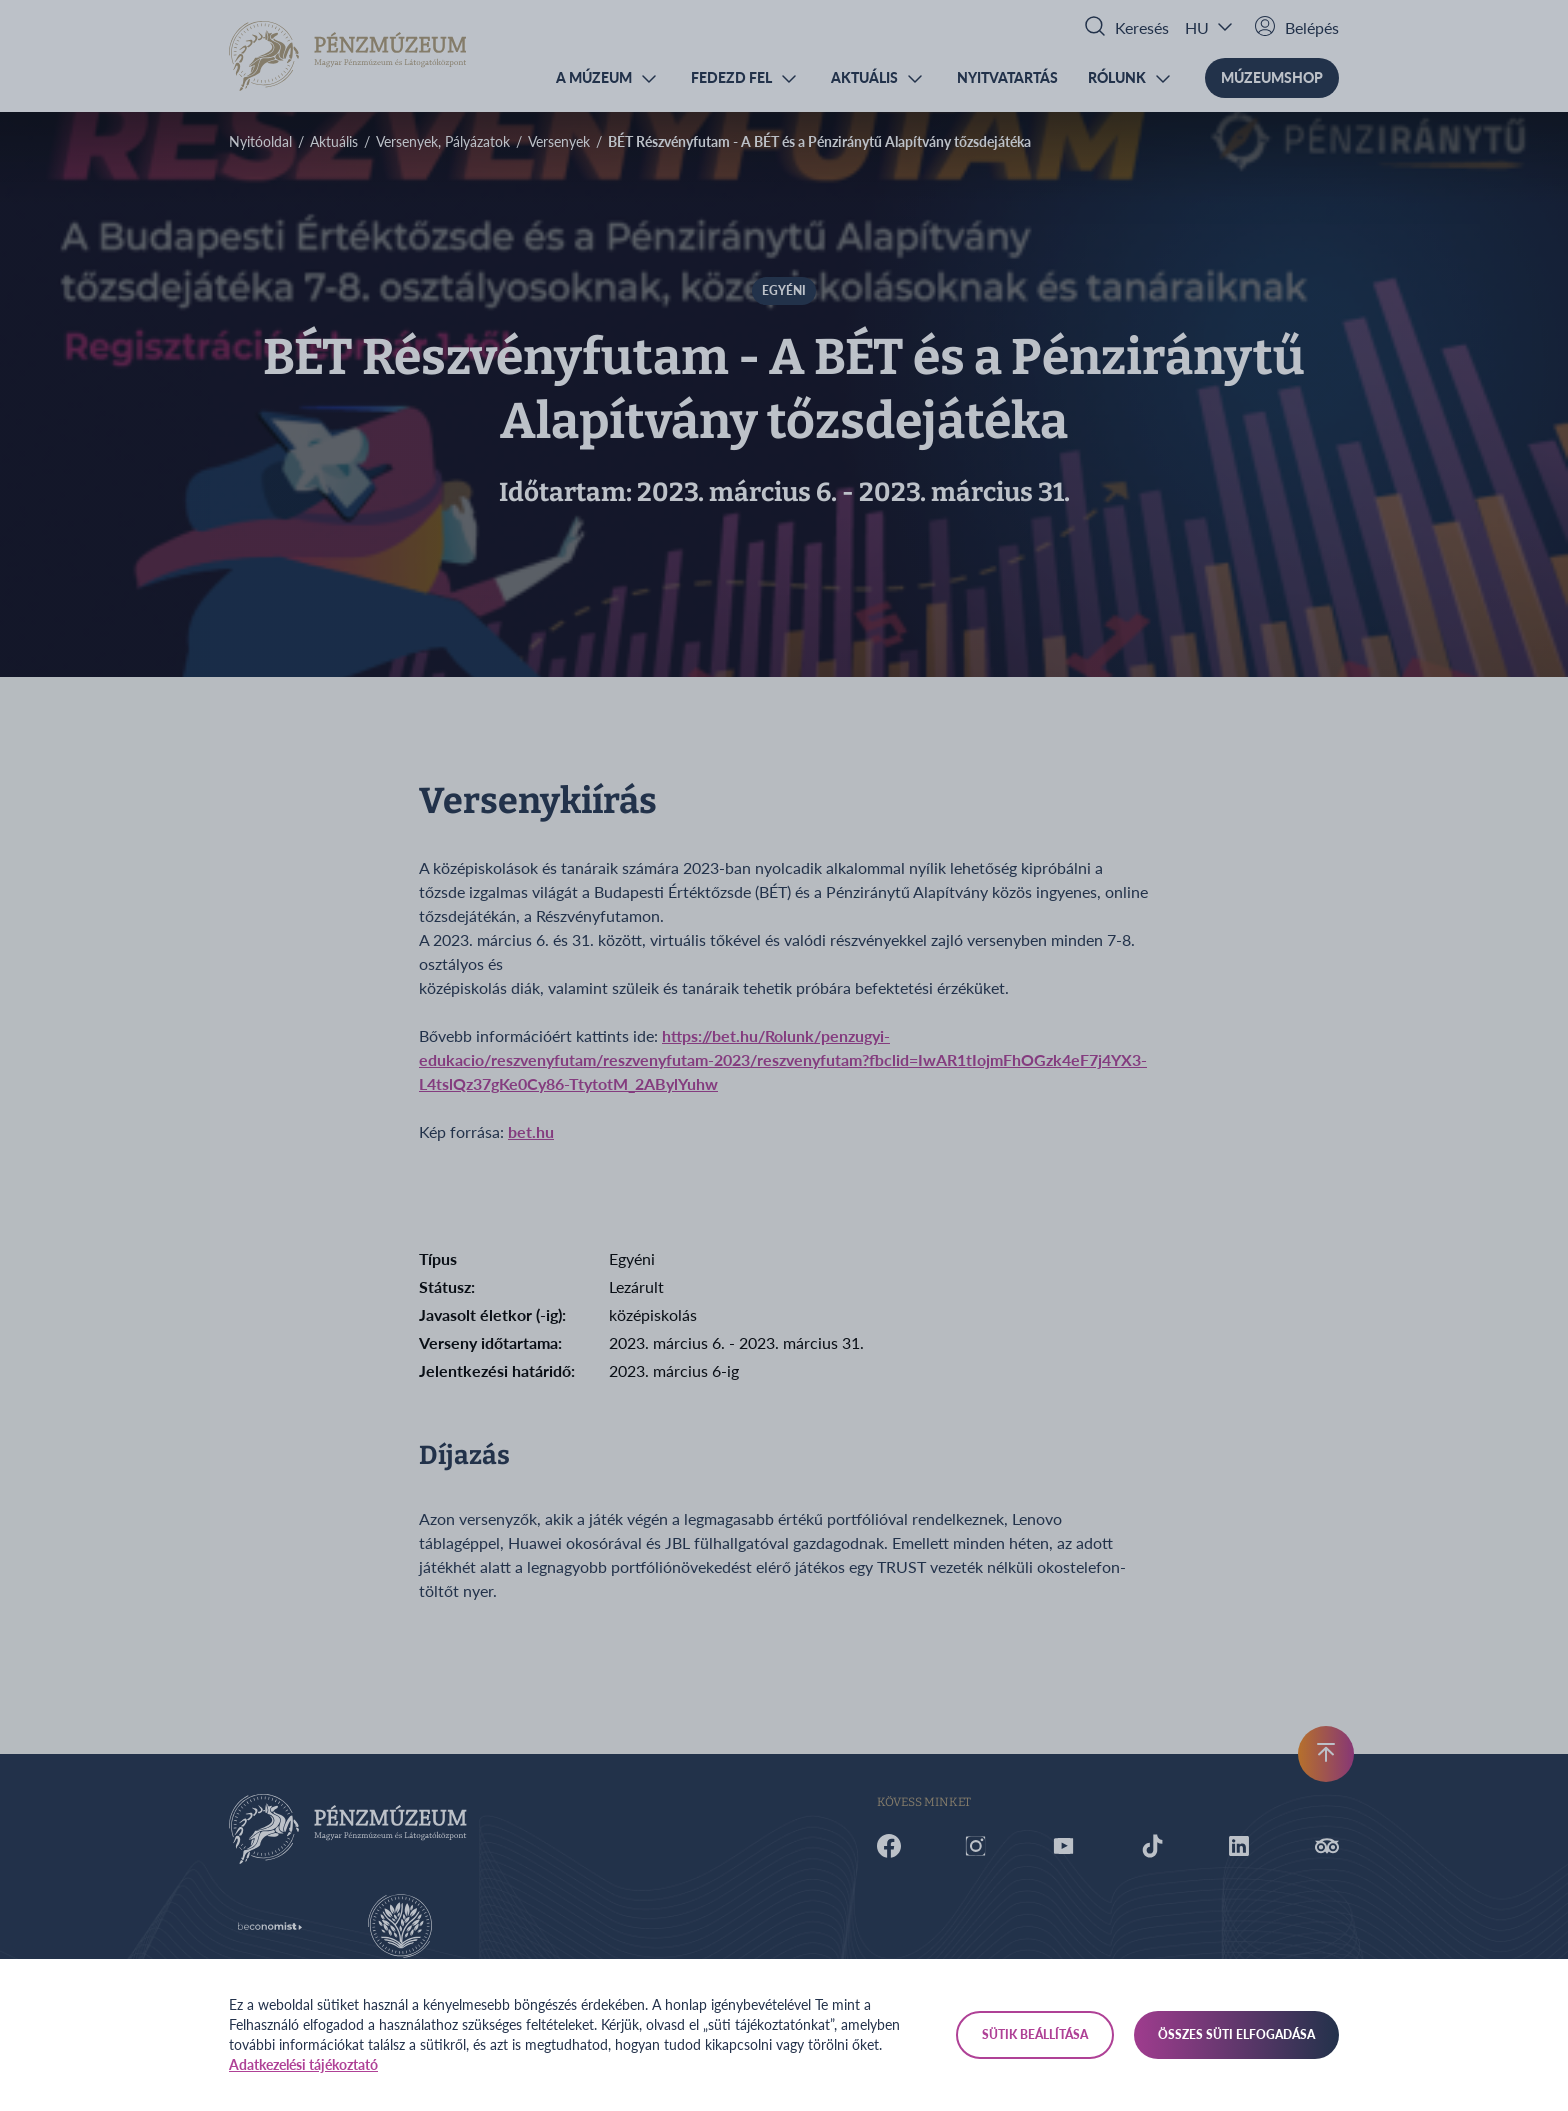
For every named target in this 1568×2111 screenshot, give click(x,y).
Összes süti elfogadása (1236, 2034)
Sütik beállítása (1035, 2034)
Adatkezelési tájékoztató (303, 2064)
